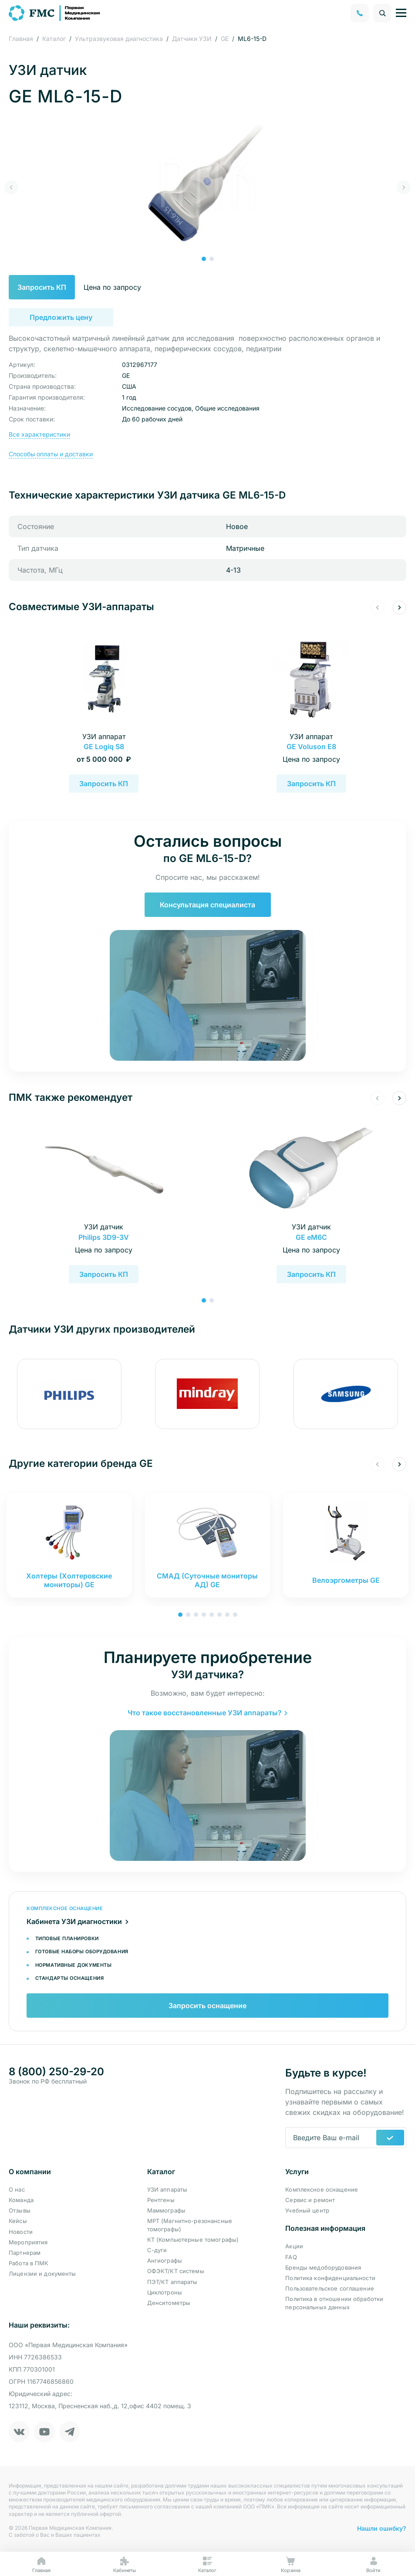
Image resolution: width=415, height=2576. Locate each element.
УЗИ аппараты (167, 2189)
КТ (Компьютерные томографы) (193, 2239)
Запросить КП (61, 287)
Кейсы (18, 2220)
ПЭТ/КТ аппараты (172, 2281)
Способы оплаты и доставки (51, 454)
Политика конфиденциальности (330, 2277)
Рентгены (161, 2199)
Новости (21, 2231)
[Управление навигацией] (401, 13)
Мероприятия (28, 2242)
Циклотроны (164, 2292)
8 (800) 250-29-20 (56, 2072)
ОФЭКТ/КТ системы (175, 2270)
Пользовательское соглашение (329, 2288)
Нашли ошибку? (381, 2528)
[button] (204, 259)
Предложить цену (61, 317)
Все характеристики (39, 434)
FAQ (291, 2257)
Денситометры (169, 2302)
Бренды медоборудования (323, 2267)
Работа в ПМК (29, 2263)
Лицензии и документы (42, 2273)
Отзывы (19, 2210)
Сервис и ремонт (310, 2199)
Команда (21, 2199)
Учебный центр (307, 2210)
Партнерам (24, 2252)
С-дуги (157, 2250)
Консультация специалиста (207, 904)
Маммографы (166, 2210)
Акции (294, 2246)
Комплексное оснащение (321, 2189)
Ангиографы (164, 2260)
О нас (17, 2189)
